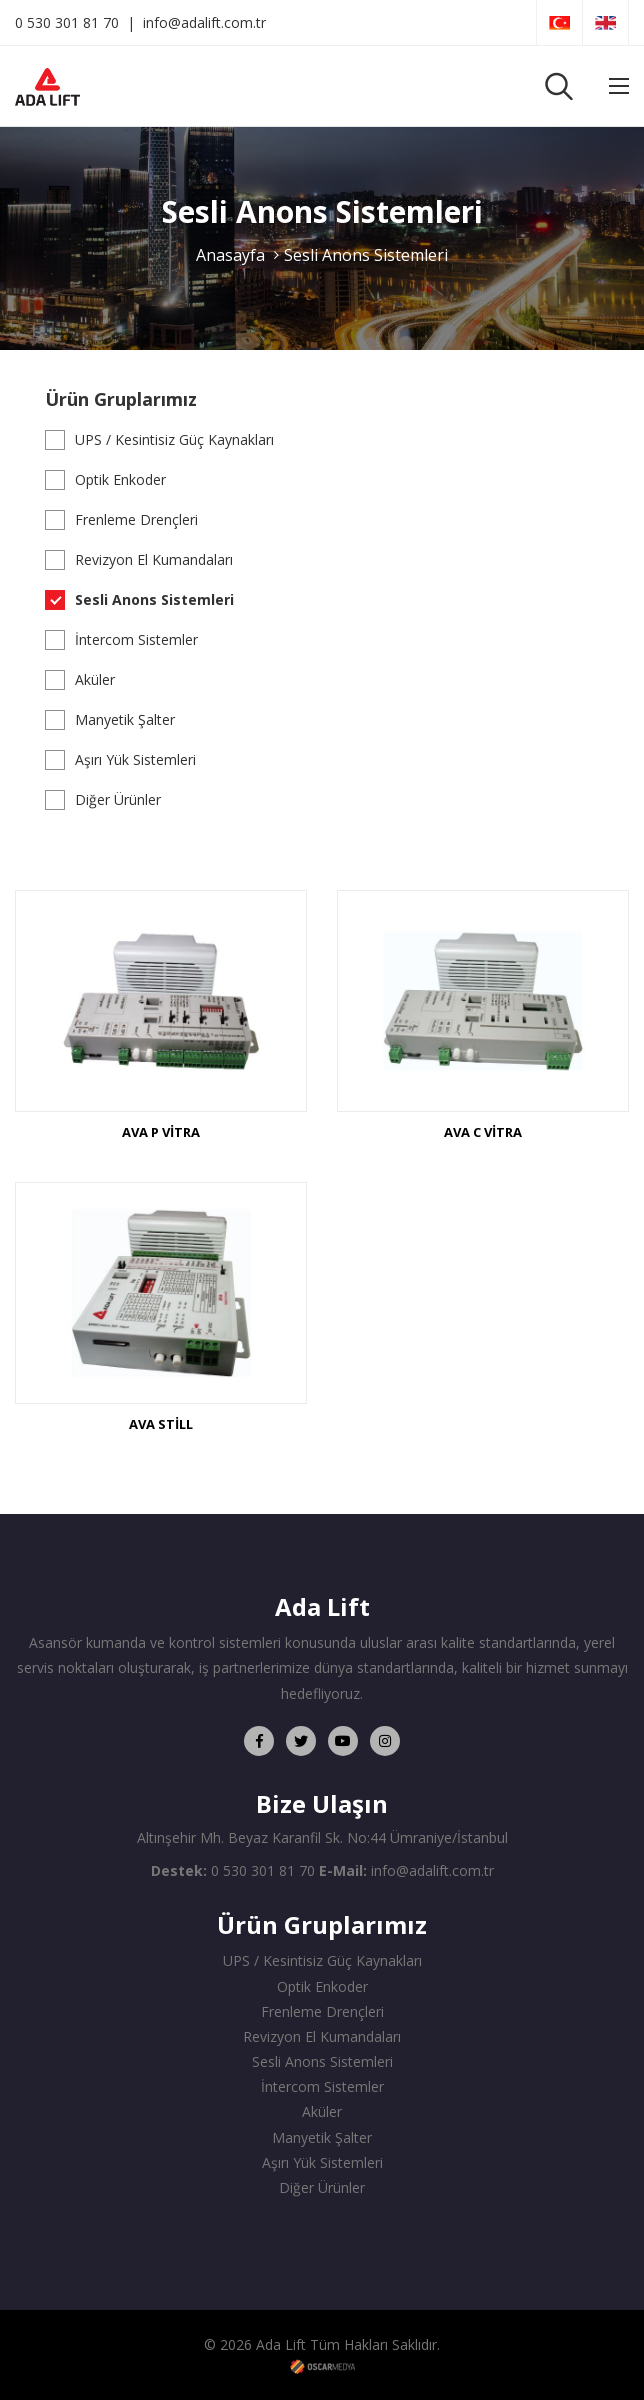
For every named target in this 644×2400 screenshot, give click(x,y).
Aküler (95, 679)
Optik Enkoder (120, 479)
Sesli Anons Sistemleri (366, 255)
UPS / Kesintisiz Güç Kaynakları (174, 439)
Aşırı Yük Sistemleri (135, 759)
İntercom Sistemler (136, 639)
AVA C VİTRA (483, 1132)
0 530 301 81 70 (67, 22)
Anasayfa (230, 255)
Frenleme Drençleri (136, 519)
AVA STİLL (161, 1424)
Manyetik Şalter (125, 719)
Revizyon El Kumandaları (154, 559)
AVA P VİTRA (161, 1132)
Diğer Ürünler (118, 799)
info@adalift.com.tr (204, 22)
